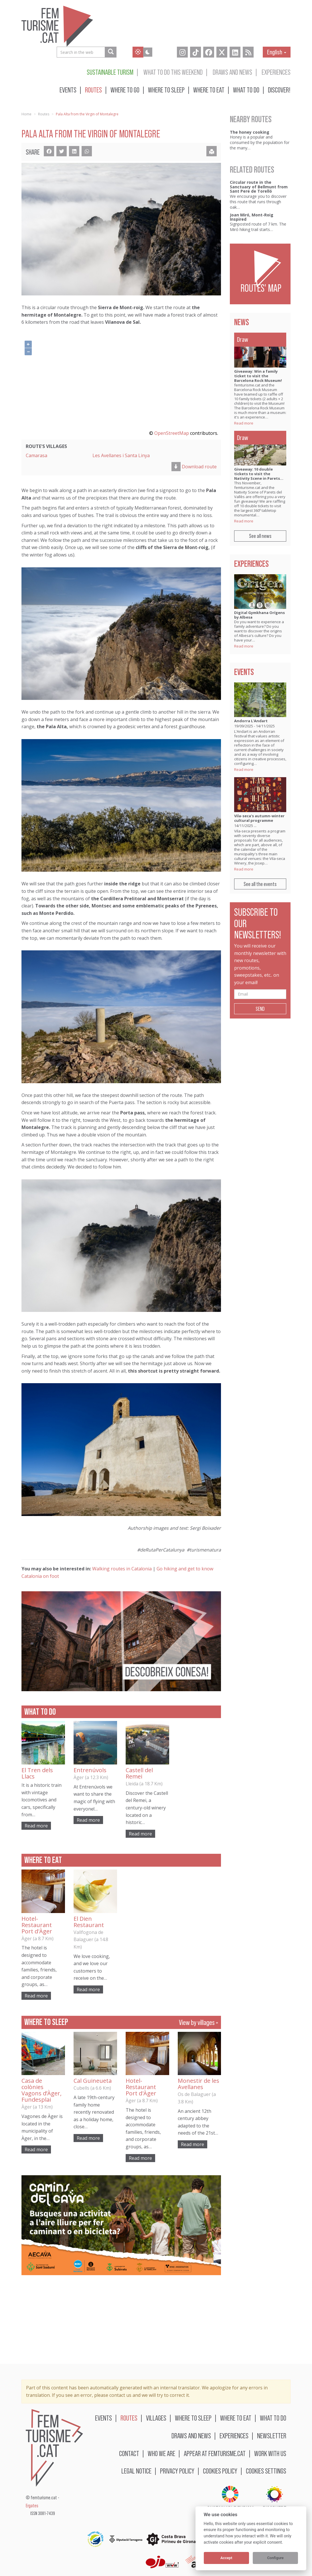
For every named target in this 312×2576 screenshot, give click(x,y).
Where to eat (208, 90)
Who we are (161, 2453)
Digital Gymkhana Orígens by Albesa (259, 615)
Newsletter (271, 2435)
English (276, 52)
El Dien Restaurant (89, 1922)
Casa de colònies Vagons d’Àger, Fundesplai (41, 2090)
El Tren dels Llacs (37, 1773)
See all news (260, 536)
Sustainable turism (110, 72)
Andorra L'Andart (251, 720)
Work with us (270, 2453)
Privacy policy (177, 2471)
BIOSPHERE (274, 2499)
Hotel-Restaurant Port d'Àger (36, 1925)
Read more (36, 1826)
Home (26, 114)
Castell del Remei (139, 1773)
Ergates (32, 2505)
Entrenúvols (90, 1770)
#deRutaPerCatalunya (160, 1550)
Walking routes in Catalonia (122, 1569)
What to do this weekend (173, 72)
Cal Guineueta (93, 2081)
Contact (129, 2453)
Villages (156, 2418)
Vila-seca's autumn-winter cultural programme (259, 818)
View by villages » (198, 2022)
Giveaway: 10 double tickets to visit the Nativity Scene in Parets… (258, 474)
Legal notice (136, 2471)
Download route (194, 466)
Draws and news (232, 72)
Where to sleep (166, 90)
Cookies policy (220, 2471)
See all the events (260, 884)
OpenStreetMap (171, 433)
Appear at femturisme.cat (215, 2453)
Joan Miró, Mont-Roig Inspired (251, 217)
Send (260, 1009)
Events (68, 90)
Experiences (276, 72)
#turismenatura (204, 1550)
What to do (246, 90)
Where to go (124, 90)
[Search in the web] (110, 52)
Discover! (279, 90)
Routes (93, 90)
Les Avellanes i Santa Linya (121, 455)
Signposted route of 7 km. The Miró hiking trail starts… (258, 226)
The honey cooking (249, 132)
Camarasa (36, 455)
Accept (226, 2558)
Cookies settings (266, 2471)
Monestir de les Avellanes (198, 2084)
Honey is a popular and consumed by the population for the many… (259, 142)
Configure (275, 2558)
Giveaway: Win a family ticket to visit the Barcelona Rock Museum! (258, 376)
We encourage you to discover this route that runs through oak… (258, 202)
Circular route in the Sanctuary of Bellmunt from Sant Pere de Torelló (259, 186)
